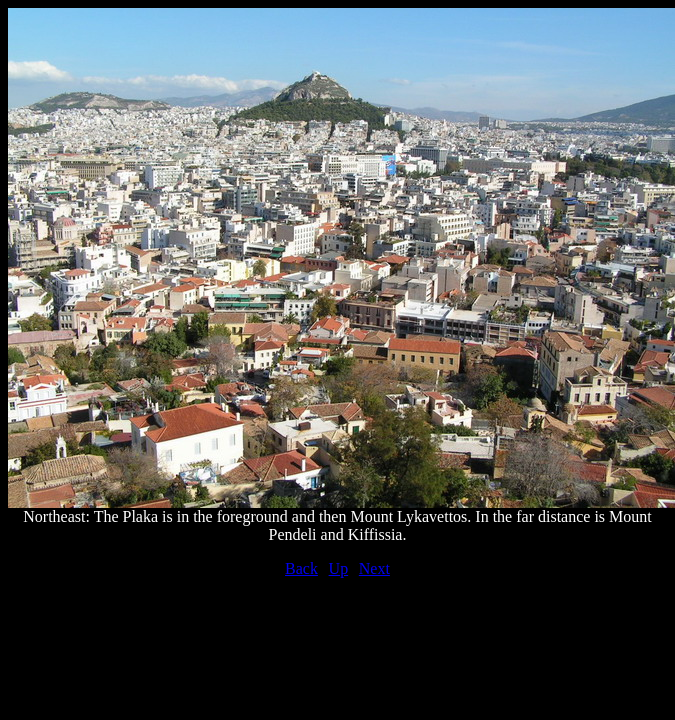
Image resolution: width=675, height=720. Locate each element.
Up (339, 568)
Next (374, 568)
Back (301, 568)
